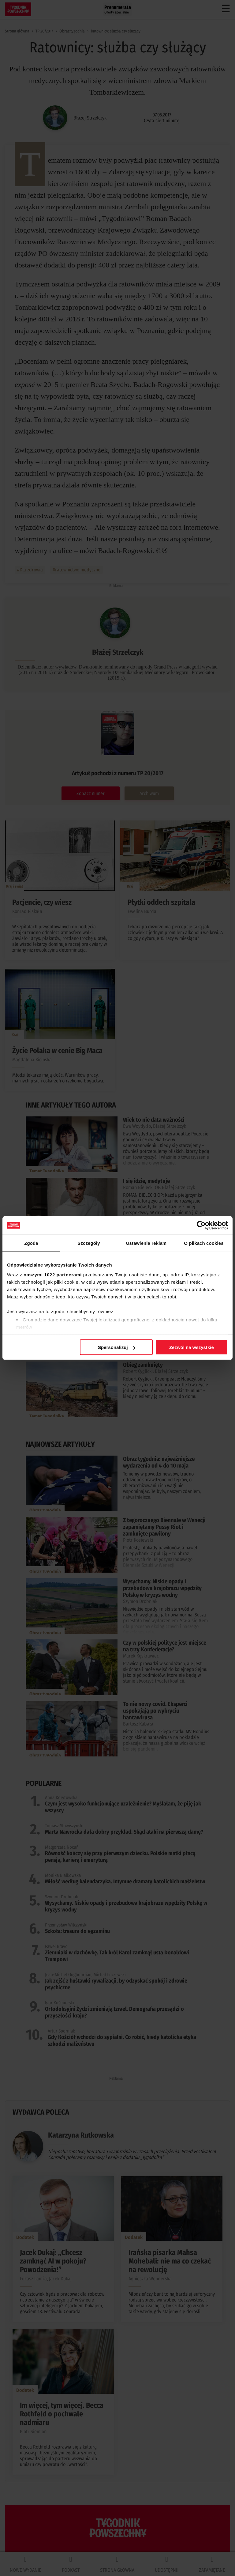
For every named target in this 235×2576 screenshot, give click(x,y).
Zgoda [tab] (31, 1243)
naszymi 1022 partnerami (53, 1274)
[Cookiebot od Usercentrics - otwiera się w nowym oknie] (201, 1225)
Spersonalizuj (116, 1347)
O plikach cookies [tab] (203, 1243)
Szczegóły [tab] (88, 1243)
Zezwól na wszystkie (191, 1347)
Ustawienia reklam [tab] (146, 1243)
